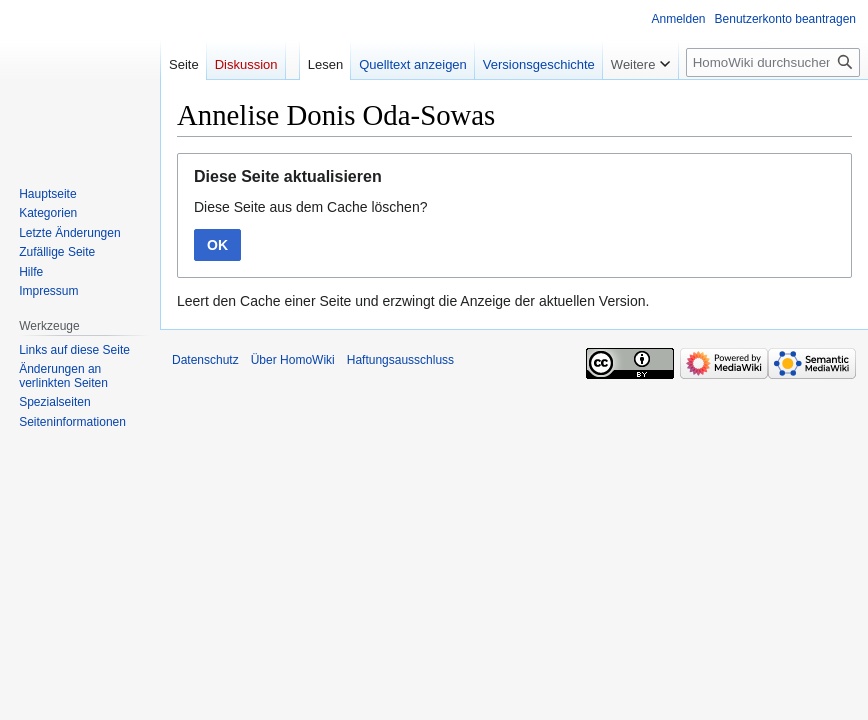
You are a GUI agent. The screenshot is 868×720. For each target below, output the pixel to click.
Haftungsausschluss (400, 360)
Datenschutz (205, 360)
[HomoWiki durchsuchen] (773, 62)
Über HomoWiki (293, 360)
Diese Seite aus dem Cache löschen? (310, 207)
